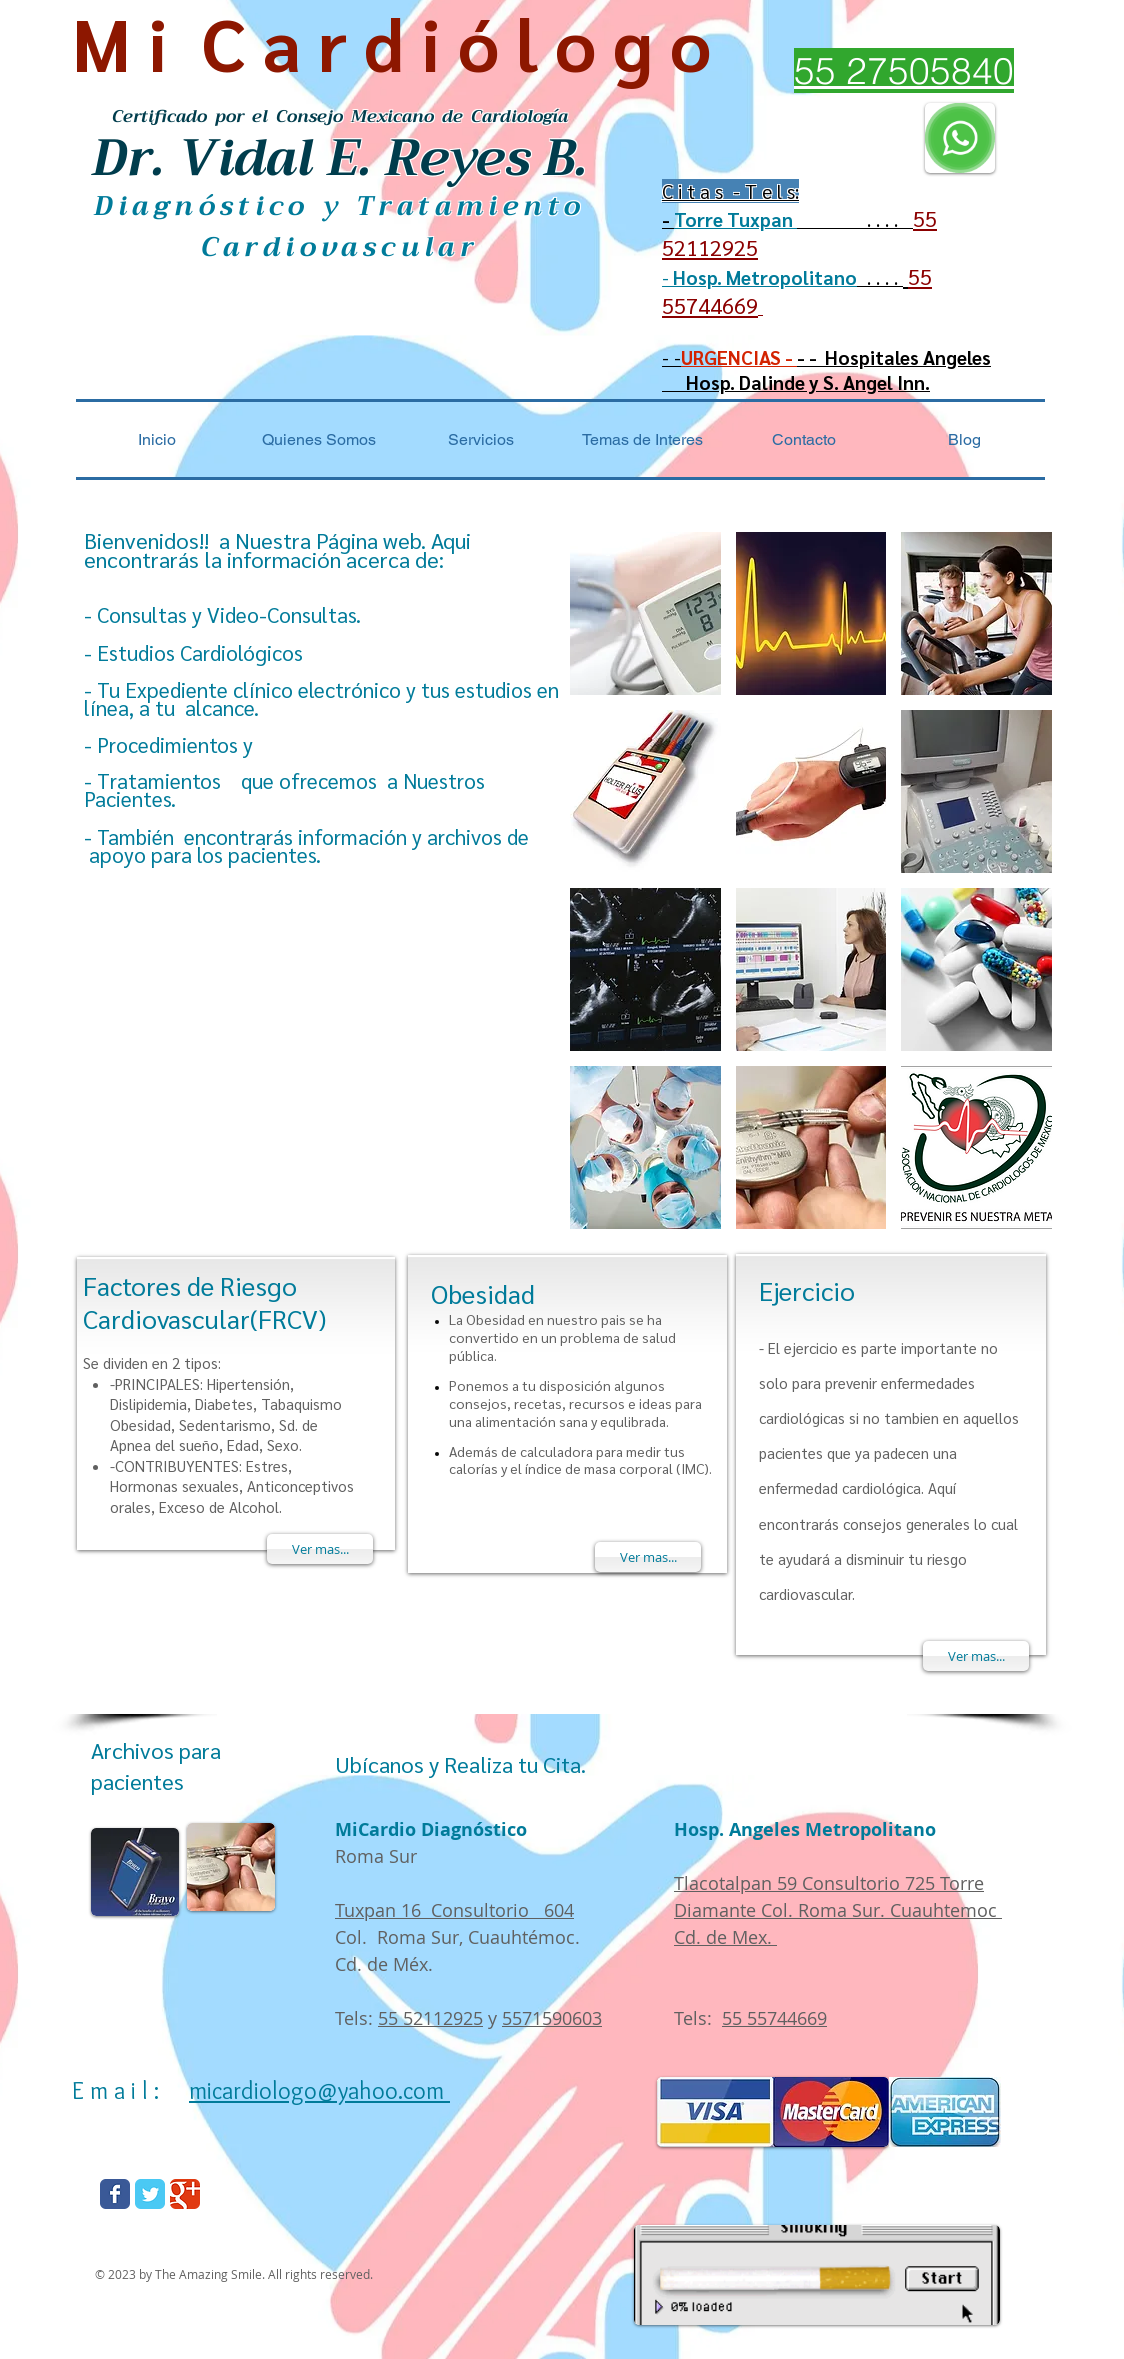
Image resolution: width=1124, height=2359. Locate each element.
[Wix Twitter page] (150, 2194)
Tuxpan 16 (383, 1910)
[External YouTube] (296, 1063)
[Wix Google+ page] (185, 2194)
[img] (645, 613)
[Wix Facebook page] (115, 2194)
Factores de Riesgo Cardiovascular (190, 1301)
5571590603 (552, 2018)
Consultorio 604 (502, 1910)
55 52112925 (430, 2018)
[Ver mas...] (320, 1549)
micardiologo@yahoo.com (319, 2090)
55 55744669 (774, 2018)
